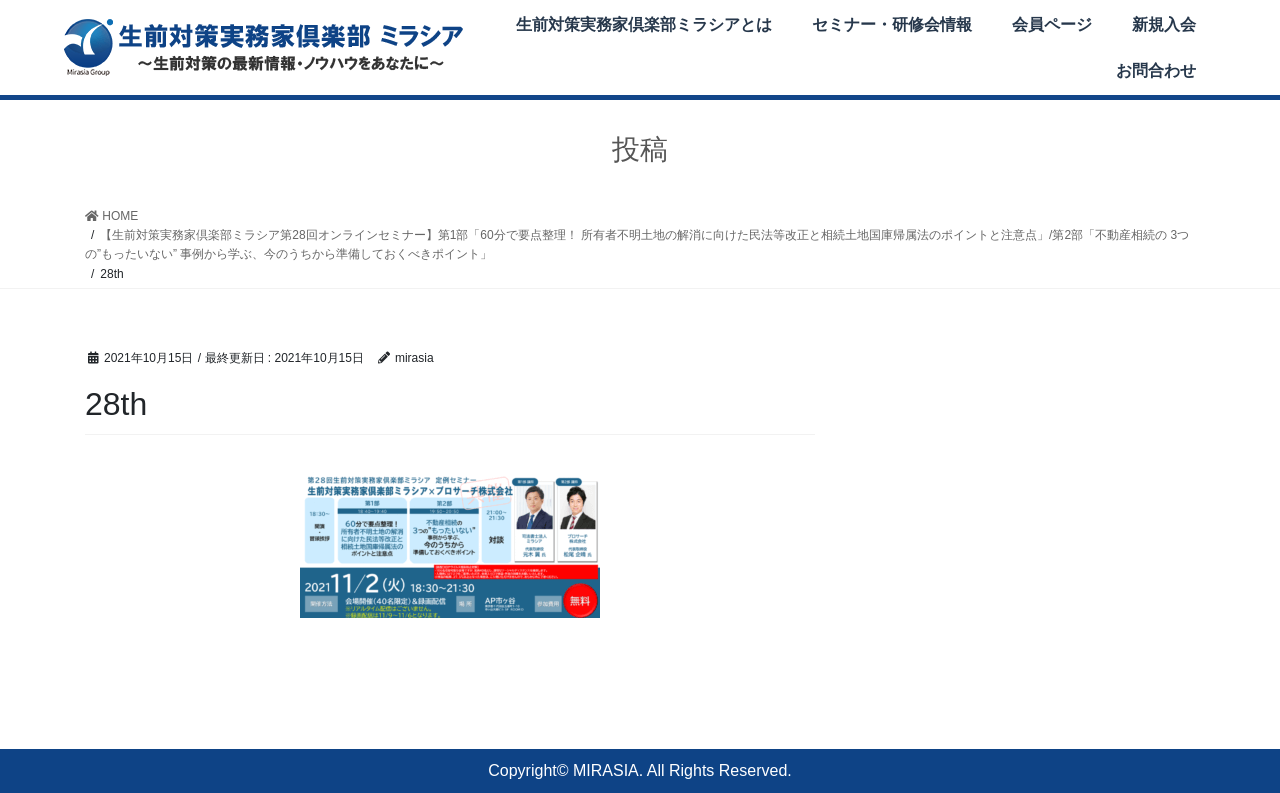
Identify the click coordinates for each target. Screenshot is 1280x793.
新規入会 (1164, 24)
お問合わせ (1156, 70)
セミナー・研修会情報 (892, 24)
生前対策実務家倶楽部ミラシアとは (644, 24)
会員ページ (1052, 24)
